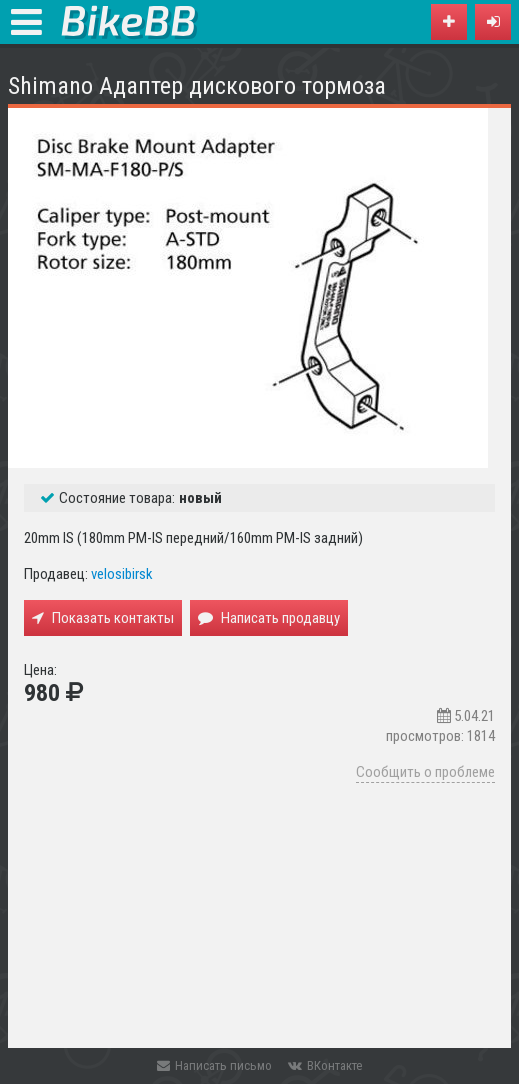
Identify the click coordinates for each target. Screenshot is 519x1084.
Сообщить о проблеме (425, 772)
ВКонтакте (325, 1065)
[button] (493, 22)
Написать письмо (214, 1065)
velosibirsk (122, 574)
